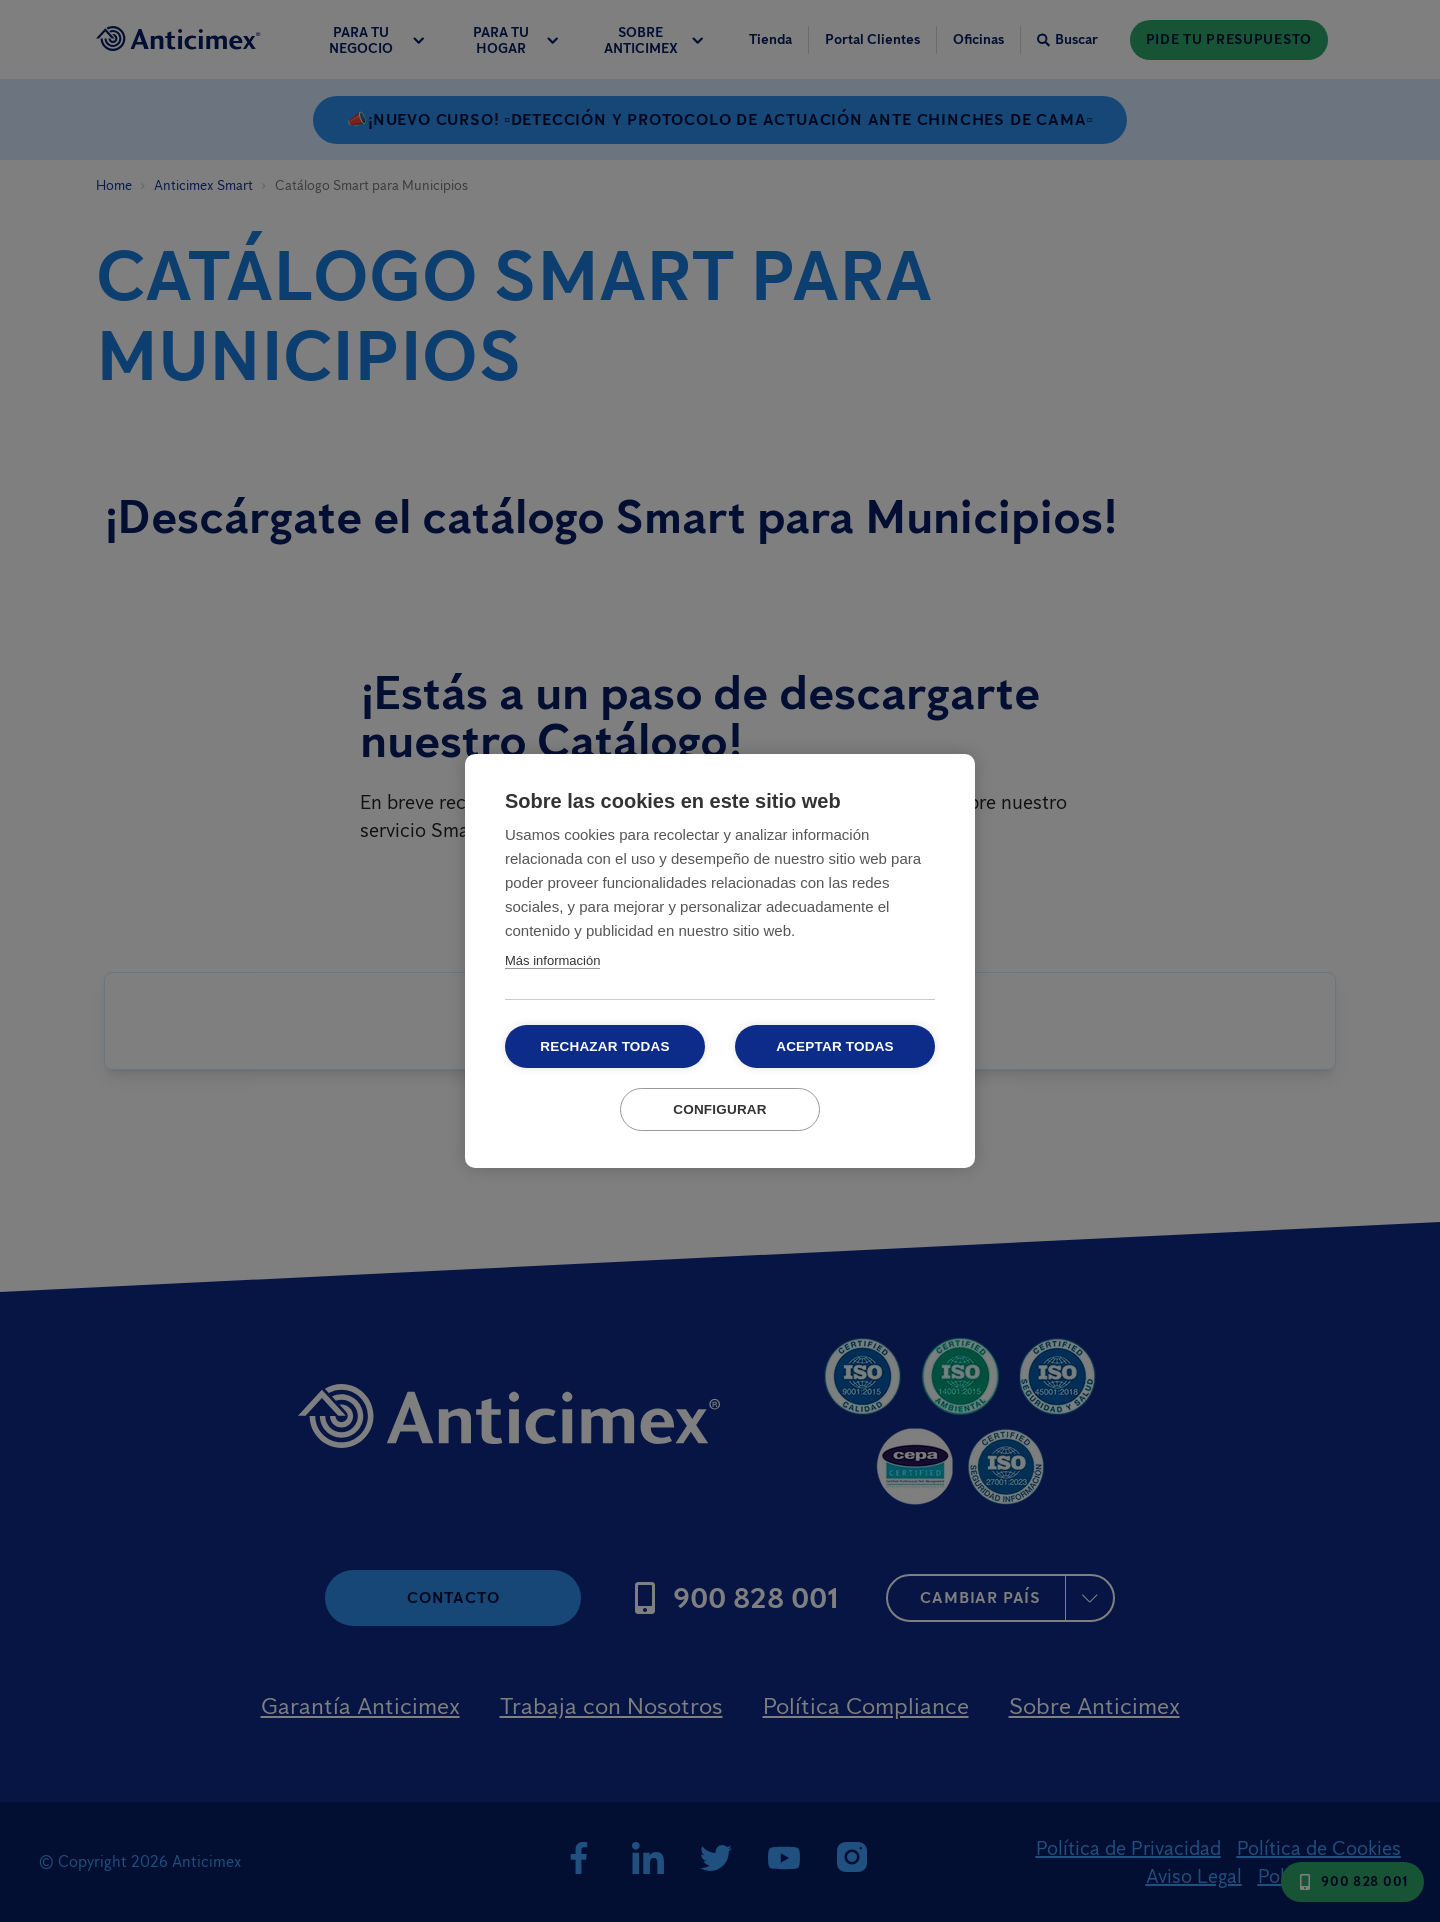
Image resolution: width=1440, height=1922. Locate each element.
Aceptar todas (835, 1046)
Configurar (720, 1109)
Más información (552, 960)
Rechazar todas (604, 1046)
